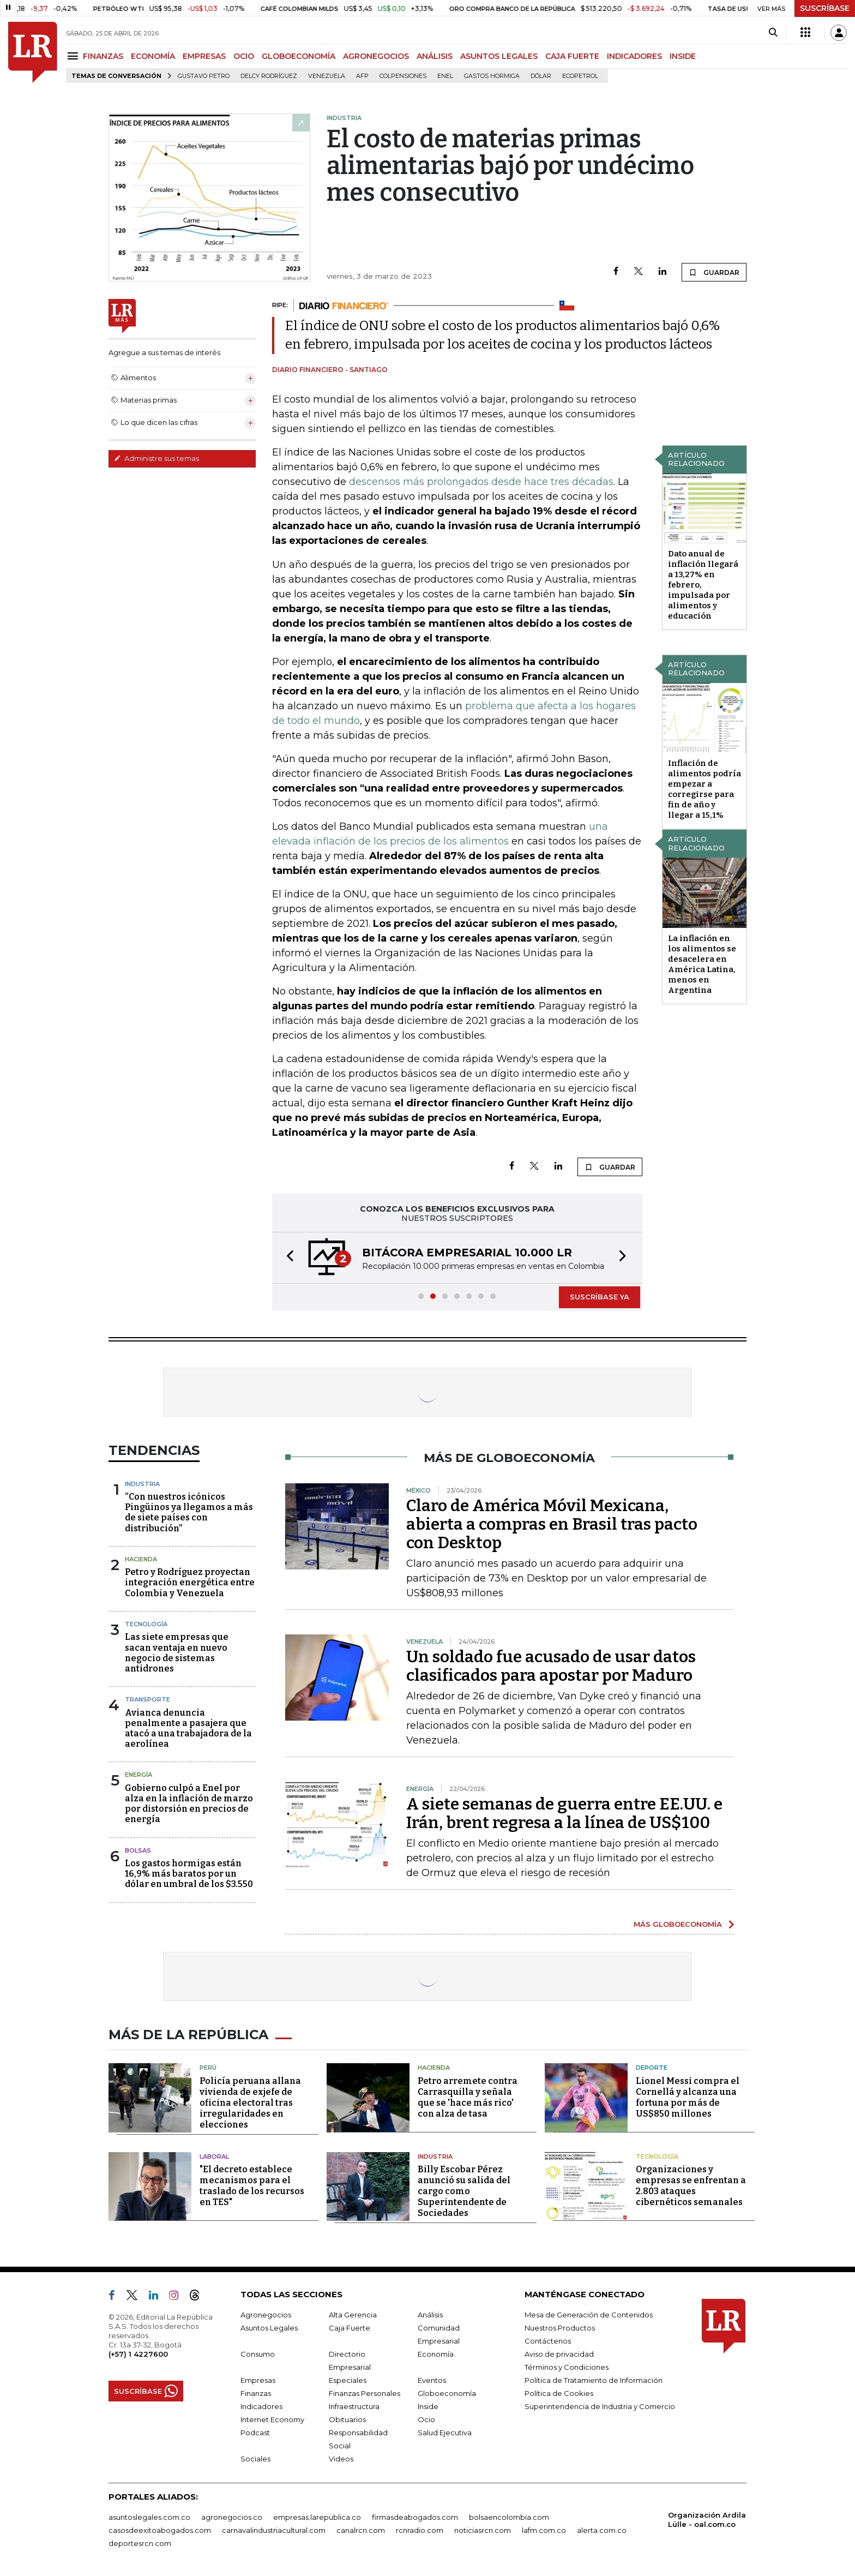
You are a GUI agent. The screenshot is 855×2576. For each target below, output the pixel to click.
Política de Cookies (559, 2393)
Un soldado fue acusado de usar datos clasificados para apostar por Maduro (551, 1666)
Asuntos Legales (269, 2327)
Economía (436, 2354)
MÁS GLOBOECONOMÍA (678, 1924)
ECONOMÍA (153, 56)
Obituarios (347, 2419)
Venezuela (326, 76)
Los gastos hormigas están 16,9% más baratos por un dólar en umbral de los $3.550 (189, 1873)
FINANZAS (103, 56)
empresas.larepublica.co (317, 2517)
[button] (287, 1257)
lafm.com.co (544, 2530)
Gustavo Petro (204, 76)
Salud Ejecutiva (445, 2432)
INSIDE (683, 56)
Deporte (651, 2067)
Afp (362, 76)
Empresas (257, 2380)
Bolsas (138, 1850)
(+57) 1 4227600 (138, 2354)
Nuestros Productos (560, 2327)
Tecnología (146, 1624)
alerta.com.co (602, 2530)
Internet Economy (272, 2419)
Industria (142, 1484)
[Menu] (74, 56)
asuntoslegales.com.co (149, 2517)
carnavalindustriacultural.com (274, 2530)
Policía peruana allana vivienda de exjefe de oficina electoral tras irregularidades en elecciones (250, 2103)
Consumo (257, 2354)
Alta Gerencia (353, 2314)
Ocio (426, 2419)
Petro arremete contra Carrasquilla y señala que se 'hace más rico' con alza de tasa (467, 2097)
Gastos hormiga (492, 76)
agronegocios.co (231, 2517)
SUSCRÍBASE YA (599, 1296)
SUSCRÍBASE (825, 8)
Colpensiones (403, 76)
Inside (428, 2406)
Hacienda (141, 1559)
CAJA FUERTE (572, 56)
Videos (341, 2458)
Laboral (214, 2156)
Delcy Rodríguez (268, 76)
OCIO (243, 56)
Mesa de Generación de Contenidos (589, 2314)
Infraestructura (354, 2406)
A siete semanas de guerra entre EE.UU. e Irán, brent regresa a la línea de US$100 (564, 1813)
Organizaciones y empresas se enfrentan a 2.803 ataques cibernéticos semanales (691, 2185)
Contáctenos (548, 2341)
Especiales (347, 2380)
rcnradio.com (419, 2530)
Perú (208, 2067)
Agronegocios (265, 2314)
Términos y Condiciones (567, 2367)
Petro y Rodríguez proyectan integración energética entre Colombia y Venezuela (190, 1582)
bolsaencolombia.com (509, 2517)
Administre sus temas (156, 458)
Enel (445, 76)
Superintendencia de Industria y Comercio (600, 2406)
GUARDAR (714, 272)
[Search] (773, 32)
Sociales (255, 2458)
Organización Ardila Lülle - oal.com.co (707, 2520)
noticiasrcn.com (482, 2530)
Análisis (430, 2314)
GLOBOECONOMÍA (298, 56)
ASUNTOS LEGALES (499, 56)
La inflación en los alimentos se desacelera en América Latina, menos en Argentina (702, 964)
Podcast (255, 2432)
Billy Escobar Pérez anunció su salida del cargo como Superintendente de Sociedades (464, 2191)
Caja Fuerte (349, 2327)
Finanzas (255, 2393)
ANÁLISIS (435, 56)
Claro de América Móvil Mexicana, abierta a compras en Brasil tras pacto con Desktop (551, 1524)
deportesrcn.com (140, 2543)
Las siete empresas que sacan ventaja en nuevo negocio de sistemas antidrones (176, 1653)
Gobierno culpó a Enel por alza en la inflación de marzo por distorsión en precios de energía (189, 1804)
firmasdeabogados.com (415, 2517)
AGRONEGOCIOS (376, 56)
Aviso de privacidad (559, 2354)
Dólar (541, 76)
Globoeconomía (447, 2393)
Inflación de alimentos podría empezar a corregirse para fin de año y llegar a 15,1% (704, 789)
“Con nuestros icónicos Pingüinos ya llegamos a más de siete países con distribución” (189, 1512)
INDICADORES (634, 56)
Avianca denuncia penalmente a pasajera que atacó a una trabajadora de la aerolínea (188, 1729)
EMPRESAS (204, 56)
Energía (138, 1774)
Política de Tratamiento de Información (594, 2380)
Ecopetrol (580, 76)
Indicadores (261, 2406)
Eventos (432, 2380)
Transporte (147, 1699)
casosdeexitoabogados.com (160, 2530)
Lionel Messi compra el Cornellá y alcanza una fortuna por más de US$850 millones (687, 2097)
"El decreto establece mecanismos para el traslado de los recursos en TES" (252, 2185)
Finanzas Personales (364, 2393)
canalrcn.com (360, 2530)
